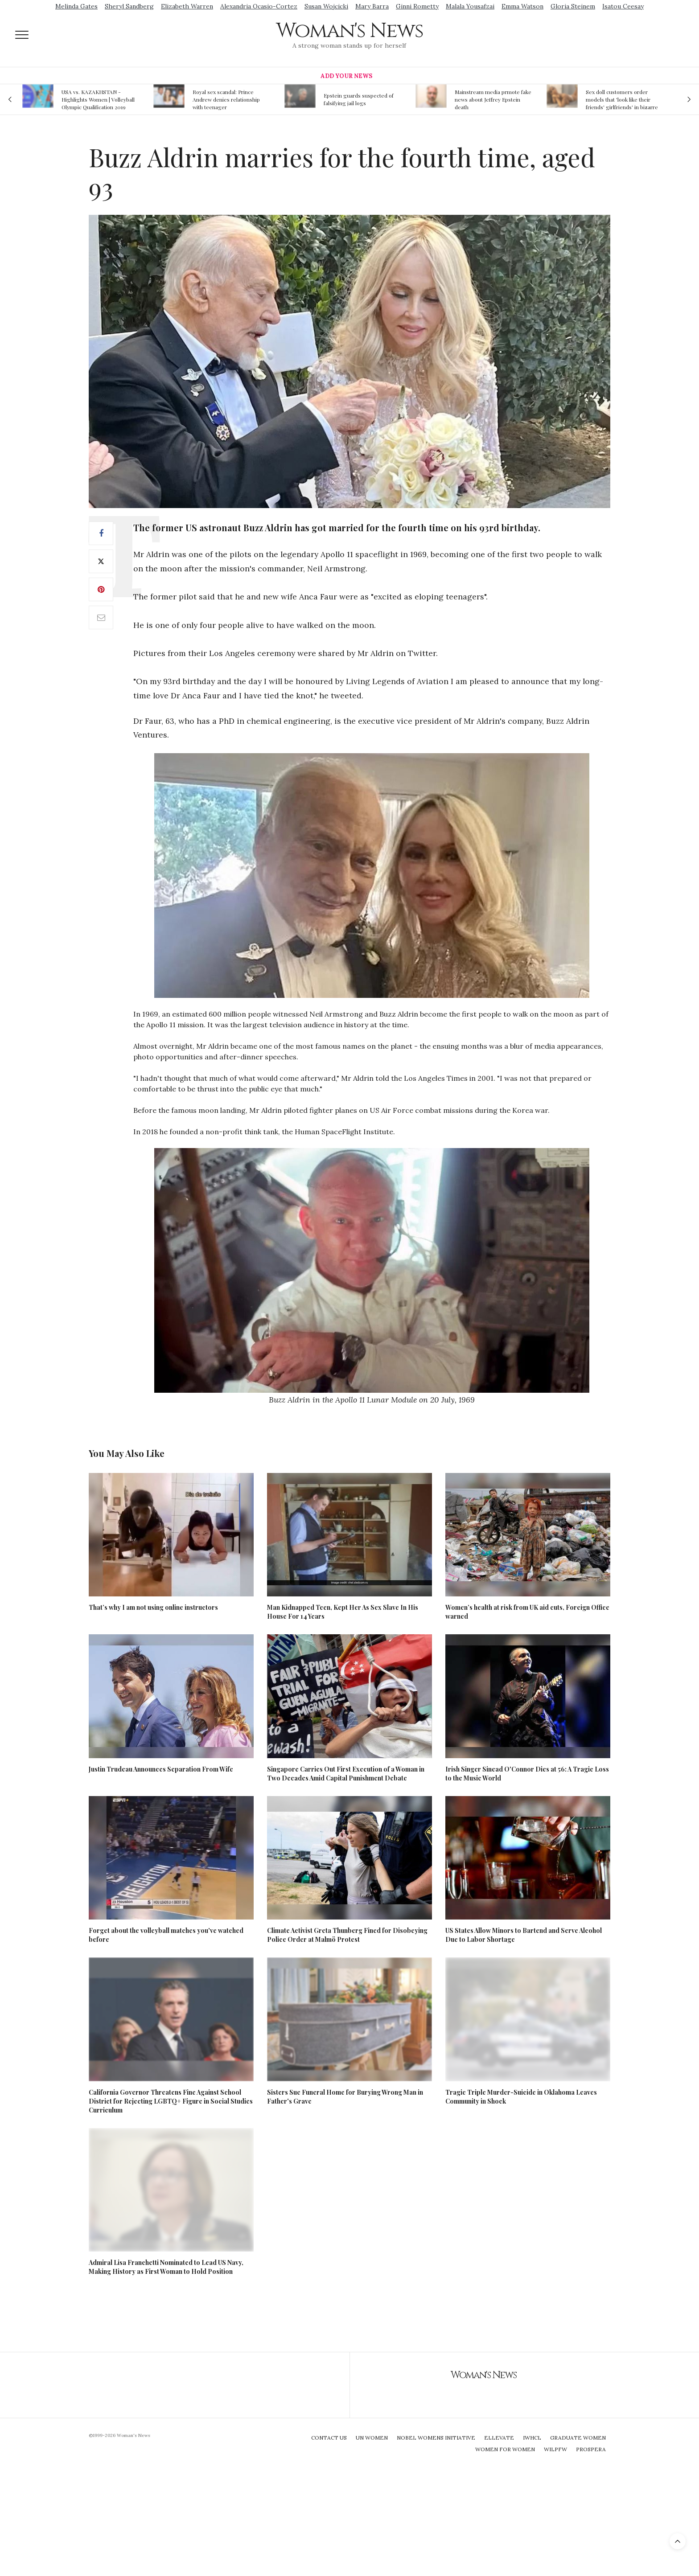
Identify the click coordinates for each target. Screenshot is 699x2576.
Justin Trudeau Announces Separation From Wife (161, 1769)
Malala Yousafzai (470, 6)
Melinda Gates (76, 6)
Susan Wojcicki (326, 6)
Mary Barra (372, 6)
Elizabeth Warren (187, 6)
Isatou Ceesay (623, 6)
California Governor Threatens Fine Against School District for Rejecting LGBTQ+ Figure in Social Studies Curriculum (171, 2101)
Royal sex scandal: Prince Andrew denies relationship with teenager (226, 99)
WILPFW (555, 2449)
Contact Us (329, 2437)
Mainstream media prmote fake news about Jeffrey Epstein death (493, 99)
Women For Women (505, 2449)
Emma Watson (522, 6)
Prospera (591, 2449)
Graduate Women (578, 2437)
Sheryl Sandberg (129, 6)
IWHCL (532, 2437)
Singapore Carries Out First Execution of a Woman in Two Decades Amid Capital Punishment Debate (345, 1773)
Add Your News (346, 76)
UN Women (372, 2437)
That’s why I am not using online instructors (153, 1607)
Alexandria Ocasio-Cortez (258, 6)
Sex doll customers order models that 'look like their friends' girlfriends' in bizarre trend (622, 99)
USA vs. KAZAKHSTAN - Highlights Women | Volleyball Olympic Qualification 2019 (98, 99)
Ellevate (499, 2437)
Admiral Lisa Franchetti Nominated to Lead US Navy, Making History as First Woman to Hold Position (166, 2267)
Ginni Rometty (417, 6)
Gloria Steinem (573, 6)
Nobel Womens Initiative (436, 2437)
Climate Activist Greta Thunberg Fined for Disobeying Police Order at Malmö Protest (347, 1935)
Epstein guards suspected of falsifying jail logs (359, 99)
